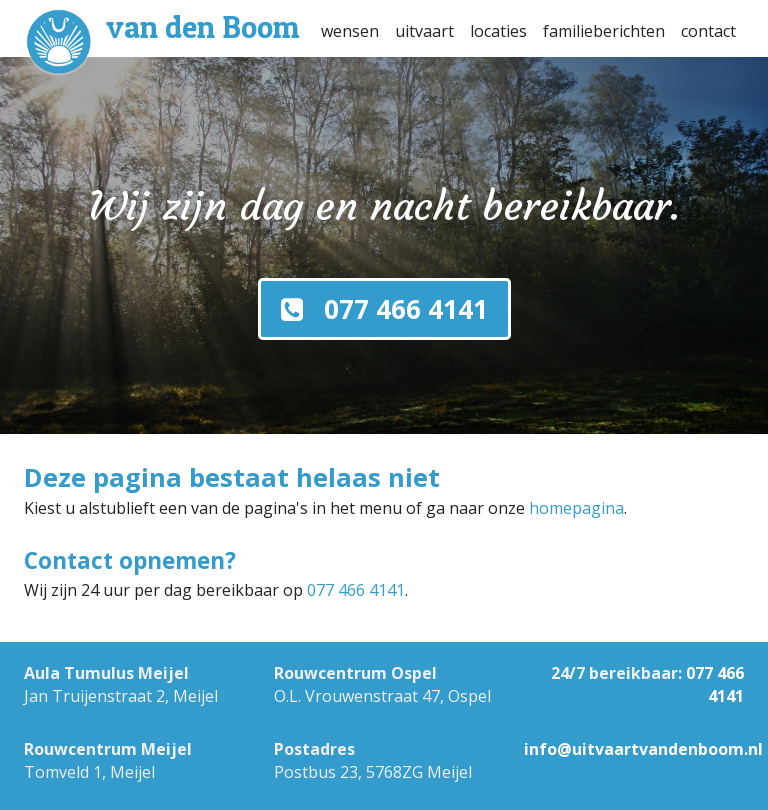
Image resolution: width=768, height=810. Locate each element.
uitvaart (424, 31)
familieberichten (604, 31)
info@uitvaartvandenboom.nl (643, 749)
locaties (498, 31)
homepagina (576, 508)
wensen (350, 31)
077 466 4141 (356, 590)
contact (708, 31)
